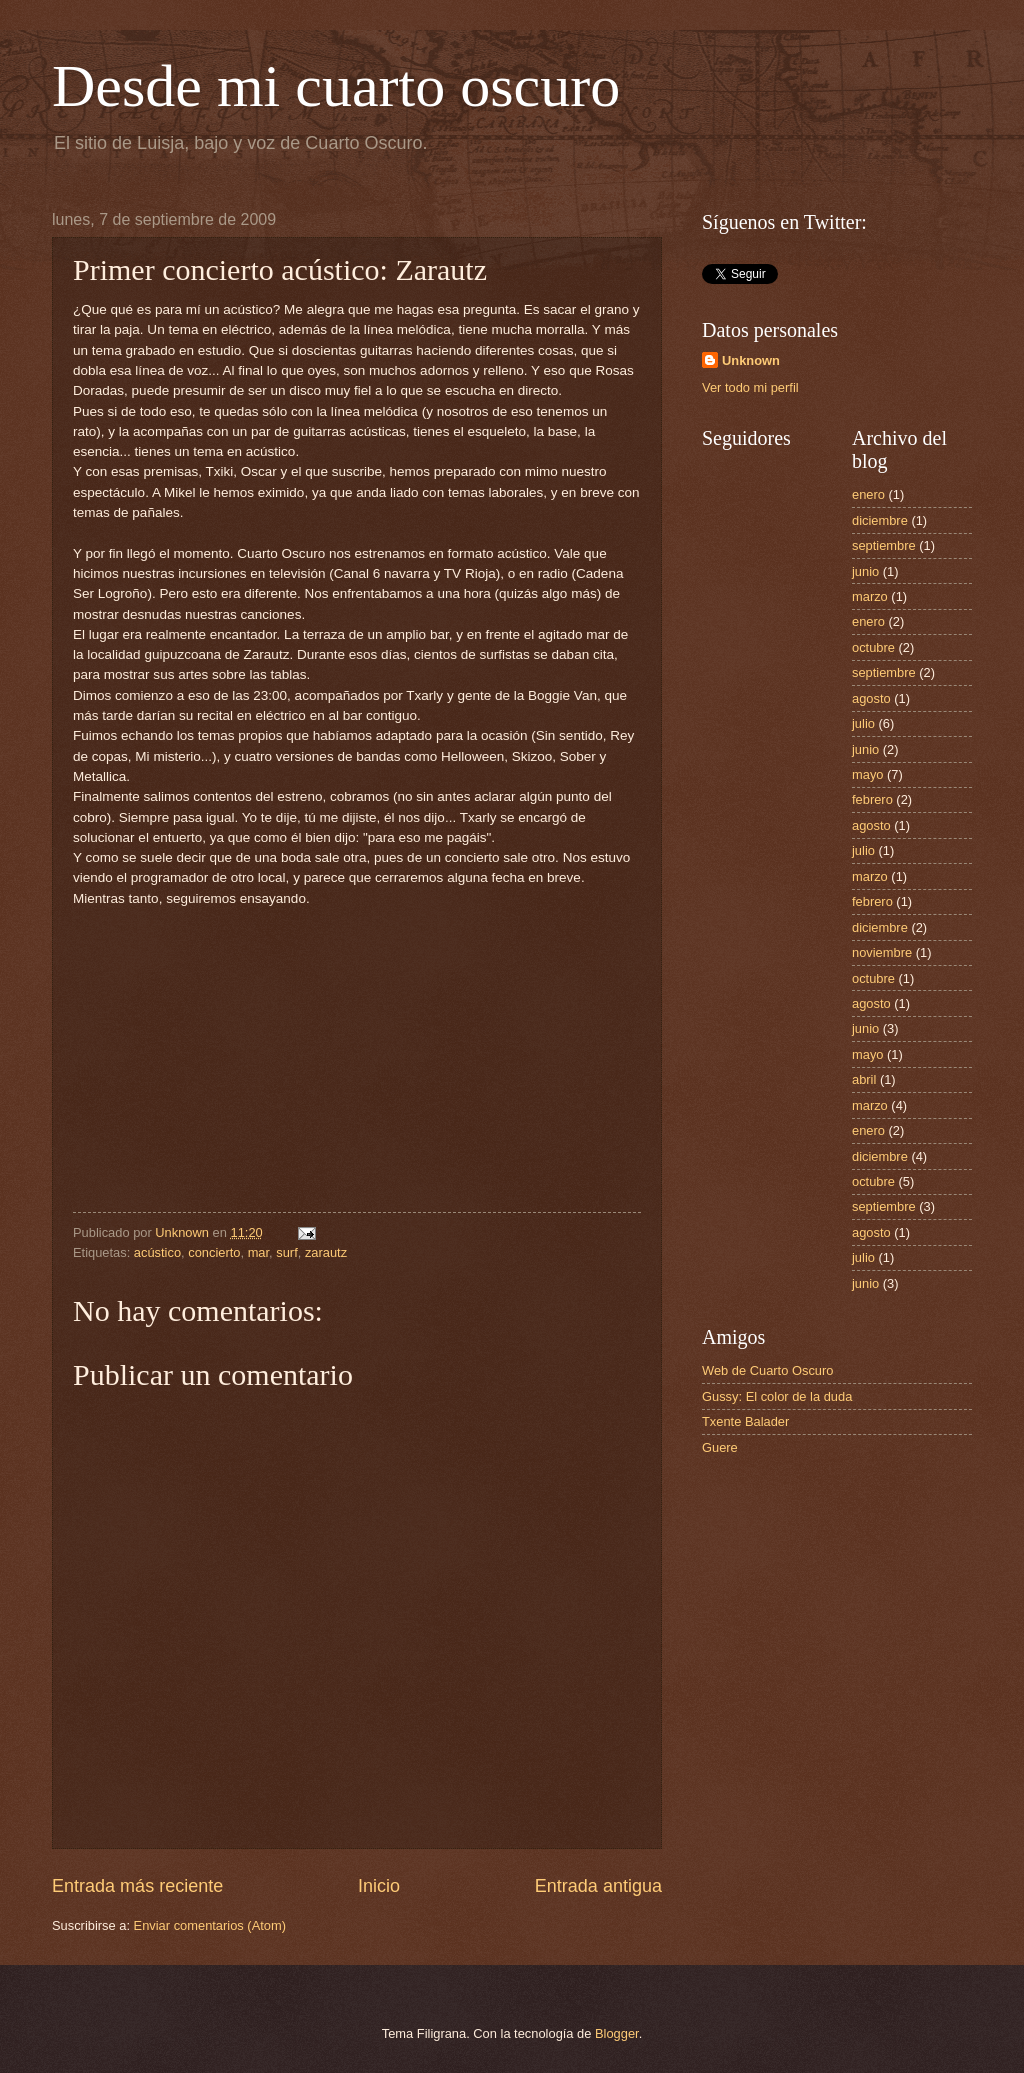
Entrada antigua (598, 1886)
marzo (870, 596)
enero (868, 494)
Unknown (751, 360)
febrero (872, 799)
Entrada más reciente (137, 1886)
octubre (873, 647)
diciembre (880, 520)
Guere (720, 1447)
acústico (157, 1252)
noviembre (882, 952)
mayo (867, 774)
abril (864, 1079)
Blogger (617, 2033)
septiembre (884, 545)
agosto (871, 698)
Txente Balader (745, 1421)
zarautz (326, 1252)
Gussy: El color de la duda (777, 1396)
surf (286, 1252)
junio (865, 571)
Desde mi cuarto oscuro (336, 86)
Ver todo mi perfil (750, 387)
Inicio (379, 1886)
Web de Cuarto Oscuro (767, 1370)
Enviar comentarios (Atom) (210, 1925)
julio (863, 723)
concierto (214, 1252)
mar (258, 1252)
